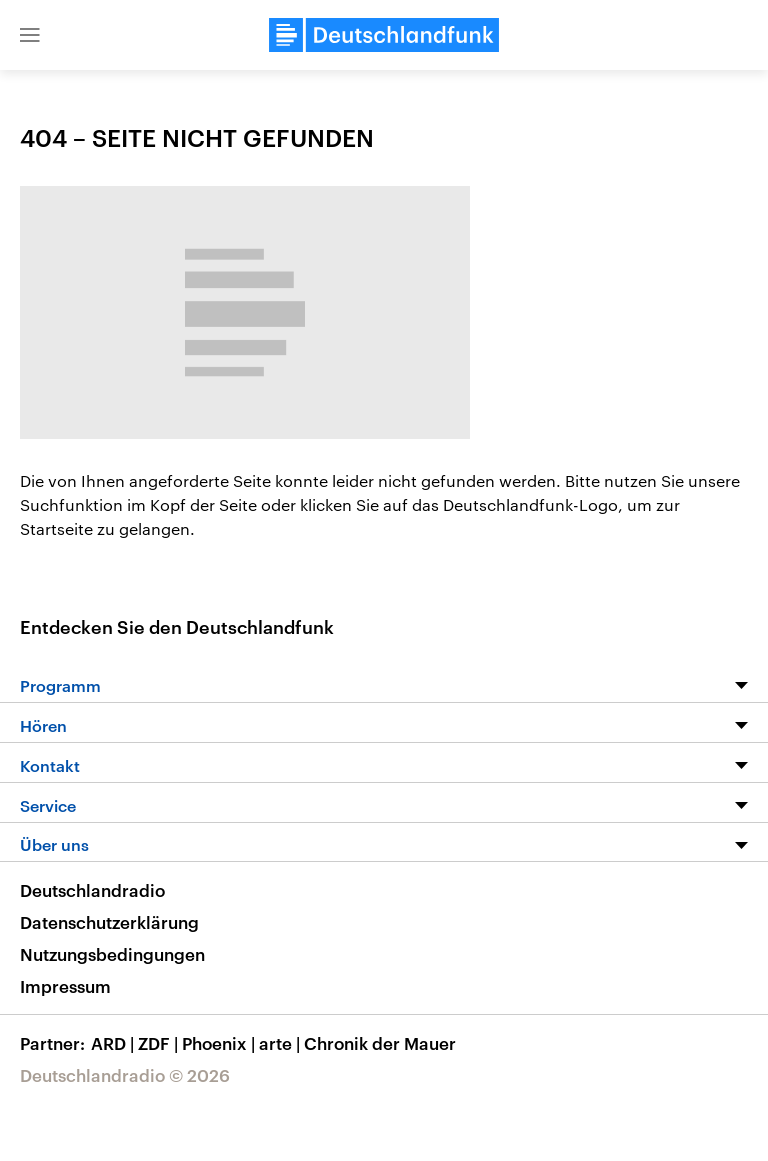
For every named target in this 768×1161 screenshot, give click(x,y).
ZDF (160, 1043)
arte (281, 1043)
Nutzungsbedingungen (112, 954)
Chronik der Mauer (380, 1043)
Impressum (65, 986)
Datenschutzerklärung (109, 922)
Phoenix (220, 1043)
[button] (30, 35)
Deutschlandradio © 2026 (125, 1075)
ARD (114, 1043)
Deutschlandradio (92, 890)
